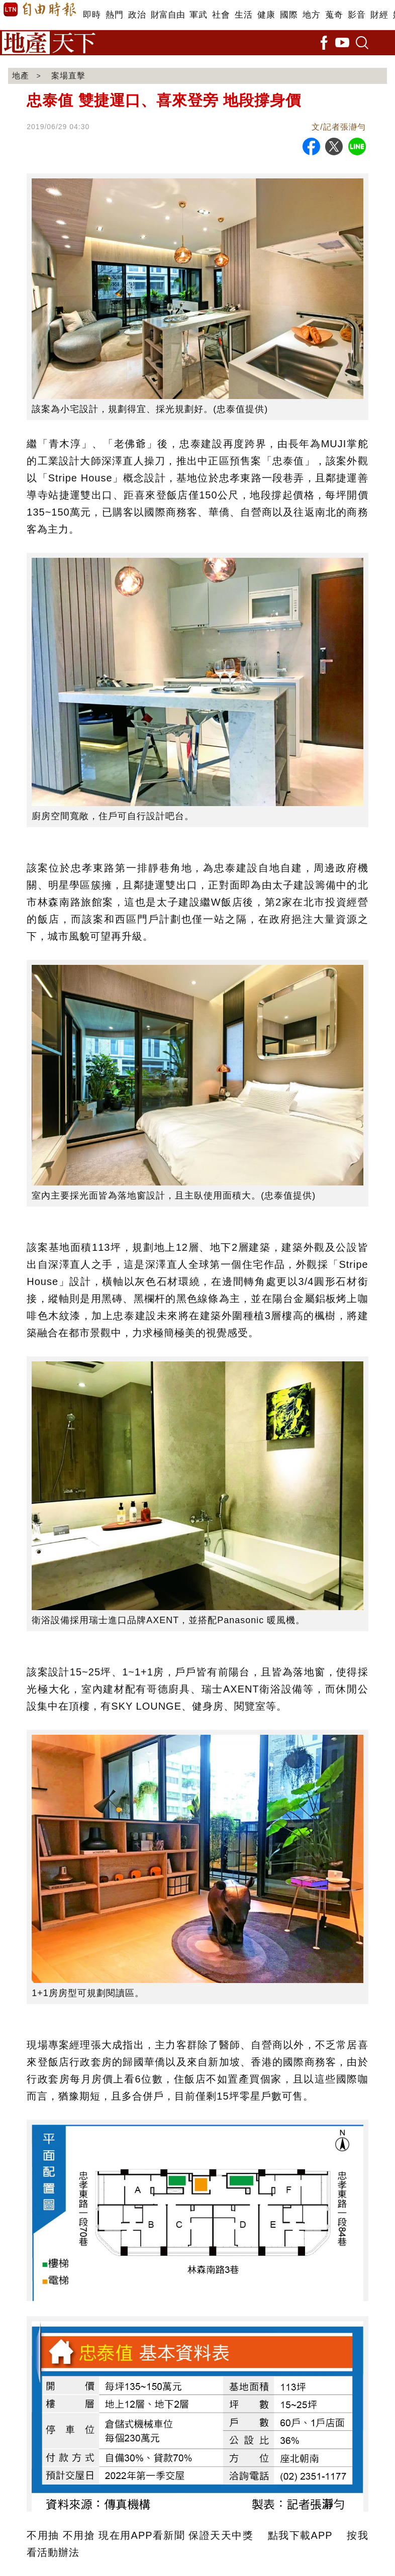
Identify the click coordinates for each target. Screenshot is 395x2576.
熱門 (114, 15)
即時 (92, 15)
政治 (137, 15)
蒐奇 (334, 15)
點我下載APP (300, 2535)
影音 (356, 15)
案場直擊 (68, 75)
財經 (379, 15)
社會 (221, 15)
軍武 (198, 15)
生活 (243, 15)
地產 (20, 75)
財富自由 (167, 15)
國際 (289, 15)
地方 (311, 15)
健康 (266, 15)
